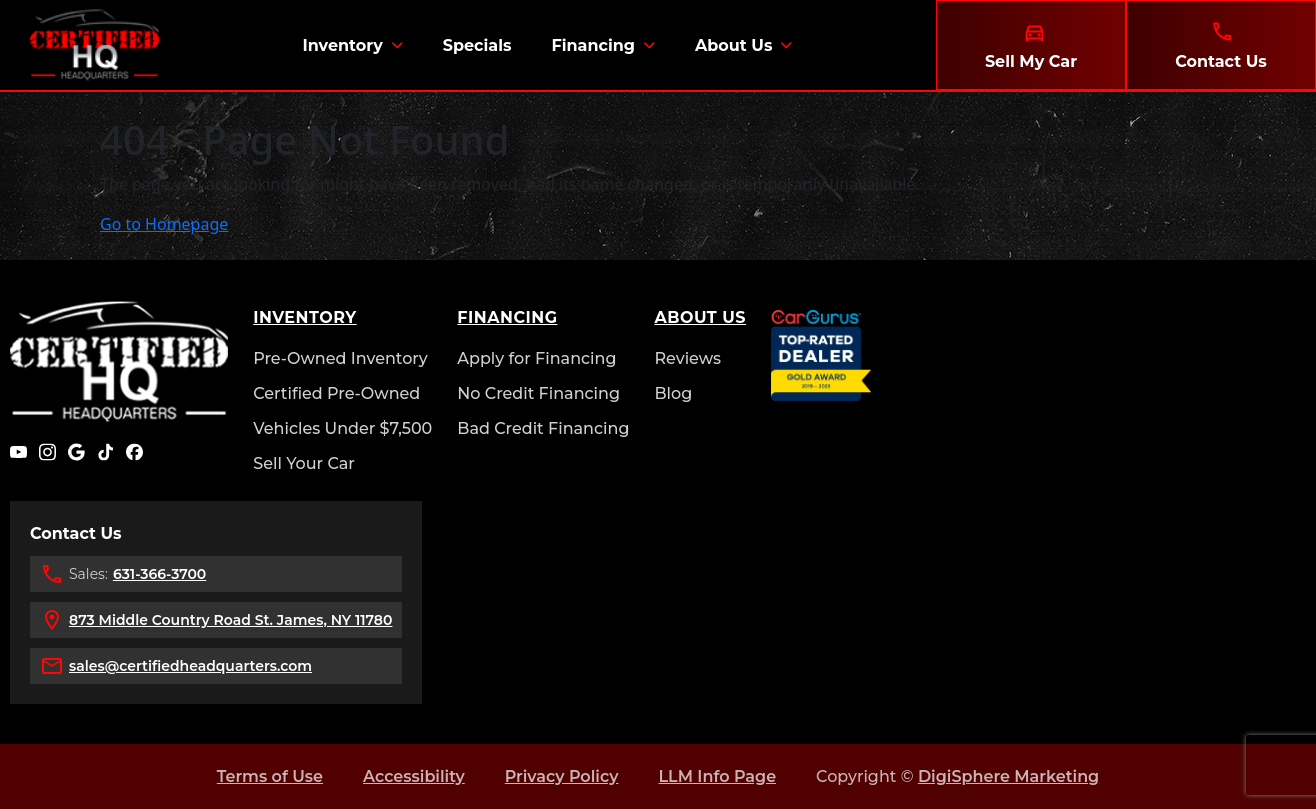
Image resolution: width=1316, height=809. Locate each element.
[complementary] (1256, 749)
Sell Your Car (304, 463)
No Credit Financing (538, 393)
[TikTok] (105, 451)
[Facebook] (134, 451)
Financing (593, 45)
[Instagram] (47, 451)
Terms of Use (270, 776)
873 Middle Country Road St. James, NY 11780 (230, 620)
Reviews (687, 358)
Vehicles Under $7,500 (342, 428)
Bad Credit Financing (543, 428)
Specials (477, 45)
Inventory (342, 45)
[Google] (76, 451)
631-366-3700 (159, 574)
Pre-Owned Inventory (340, 358)
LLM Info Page (717, 776)
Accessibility (414, 776)
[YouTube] (18, 451)
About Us (733, 45)
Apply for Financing (536, 358)
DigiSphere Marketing (1008, 776)
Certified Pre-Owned (336, 393)
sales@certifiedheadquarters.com (190, 666)
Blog (673, 393)
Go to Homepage (164, 224)
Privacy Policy (562, 776)
